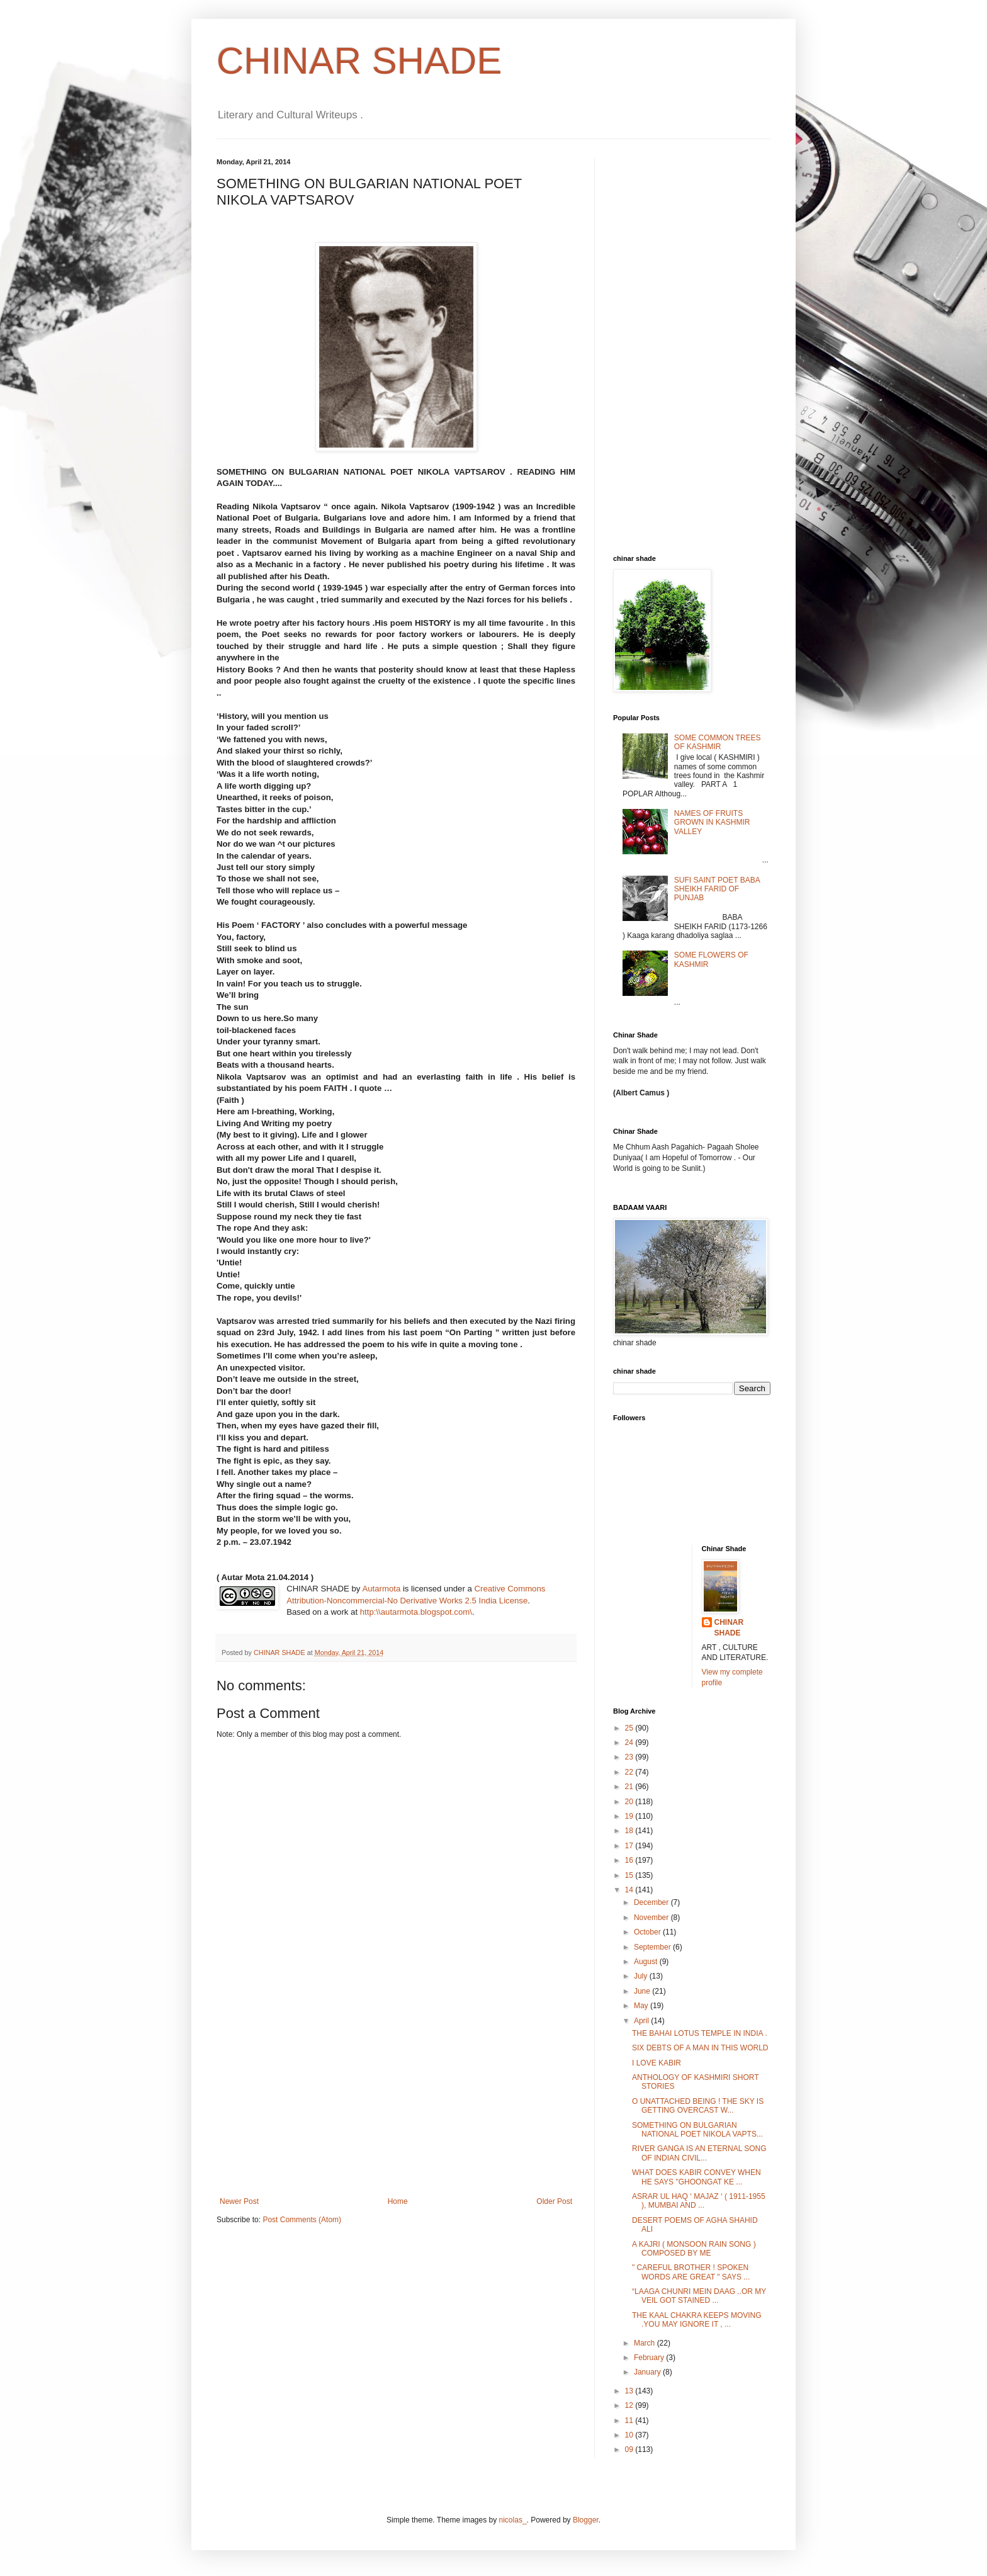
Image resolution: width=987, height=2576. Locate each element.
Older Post (554, 2201)
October (648, 1932)
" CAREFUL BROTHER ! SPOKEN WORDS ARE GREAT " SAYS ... (691, 2272)
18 (630, 1830)
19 (630, 1816)
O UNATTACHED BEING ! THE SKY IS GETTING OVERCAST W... (698, 2106)
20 (630, 1801)
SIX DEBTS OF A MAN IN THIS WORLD (700, 2047)
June (643, 1991)
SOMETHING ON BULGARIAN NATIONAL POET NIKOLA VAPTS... (697, 2129)
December (652, 1902)
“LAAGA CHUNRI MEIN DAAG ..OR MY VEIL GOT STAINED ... (699, 2296)
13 (630, 2391)
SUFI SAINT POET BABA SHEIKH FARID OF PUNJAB (717, 889)
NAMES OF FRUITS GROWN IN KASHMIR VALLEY (712, 822)
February (650, 2357)
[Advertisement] (396, 2102)
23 (630, 1757)
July (642, 1976)
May (642, 2005)
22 (630, 1772)
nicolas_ (513, 2520)
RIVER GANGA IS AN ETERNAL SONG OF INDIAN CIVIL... (699, 2153)
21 (630, 1786)
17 (630, 1845)
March (645, 2343)
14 (630, 1889)
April (642, 2020)
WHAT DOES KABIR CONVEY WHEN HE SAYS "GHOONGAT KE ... (696, 2177)
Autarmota (381, 1588)
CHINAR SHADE (359, 61)
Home (398, 2201)
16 (630, 1860)
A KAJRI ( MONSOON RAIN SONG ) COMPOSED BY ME (694, 2248)
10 (630, 2435)
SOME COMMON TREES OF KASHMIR (717, 742)
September (653, 1947)
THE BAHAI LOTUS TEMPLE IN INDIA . (699, 2033)
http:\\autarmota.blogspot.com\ (416, 1612)
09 (630, 2449)
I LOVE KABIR (656, 2063)
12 (630, 2405)
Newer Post (239, 2201)
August (647, 1961)
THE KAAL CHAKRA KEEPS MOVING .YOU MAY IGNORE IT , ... (697, 2320)
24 (630, 1742)
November (652, 1917)
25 (630, 1728)
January (648, 2372)
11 (630, 2420)
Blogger (586, 2520)
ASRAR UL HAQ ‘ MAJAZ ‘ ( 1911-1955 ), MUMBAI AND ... (698, 2201)
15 (630, 1875)
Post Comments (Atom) (301, 2219)
